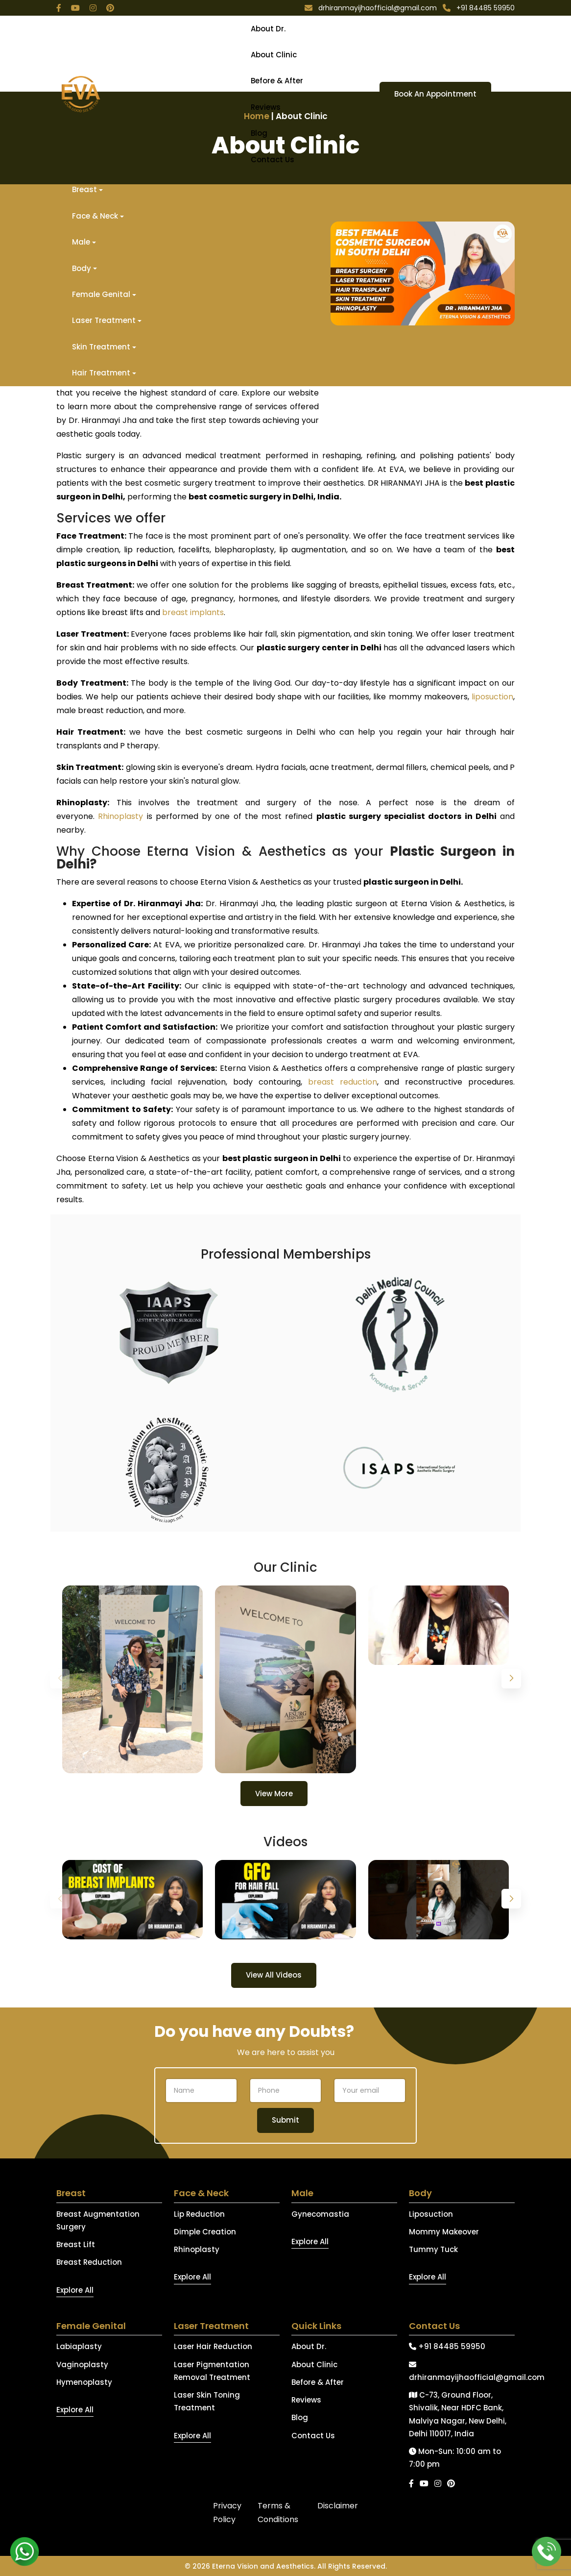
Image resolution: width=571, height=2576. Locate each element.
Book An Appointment (435, 94)
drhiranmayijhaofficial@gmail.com (462, 2371)
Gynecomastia (320, 2214)
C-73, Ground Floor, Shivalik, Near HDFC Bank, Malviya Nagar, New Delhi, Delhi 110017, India (457, 2414)
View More (274, 1793)
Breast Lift (75, 2244)
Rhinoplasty (120, 816)
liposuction (492, 696)
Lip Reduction (199, 2214)
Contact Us (272, 159)
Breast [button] (84, 189)
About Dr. (268, 29)
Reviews (266, 107)
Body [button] (81, 268)
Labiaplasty (79, 2346)
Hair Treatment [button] (101, 373)
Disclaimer (337, 2505)
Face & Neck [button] (95, 216)
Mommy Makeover (444, 2232)
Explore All (75, 2290)
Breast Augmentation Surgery (98, 2220)
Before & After (277, 80)
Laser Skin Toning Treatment (207, 2401)
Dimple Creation (205, 2232)
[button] (511, 1678)
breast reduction (342, 1082)
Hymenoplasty (84, 2382)
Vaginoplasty (82, 2364)
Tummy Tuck (433, 2249)
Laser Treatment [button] (104, 320)
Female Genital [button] (101, 294)
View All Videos (274, 1975)
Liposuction (431, 2214)
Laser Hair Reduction (213, 2346)
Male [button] (81, 242)
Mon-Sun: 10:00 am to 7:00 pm (455, 2457)
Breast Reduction (89, 2262)
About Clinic (274, 55)
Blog (259, 133)
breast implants (193, 612)
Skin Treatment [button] (101, 347)
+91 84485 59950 (447, 2346)
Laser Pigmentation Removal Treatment (212, 2370)
